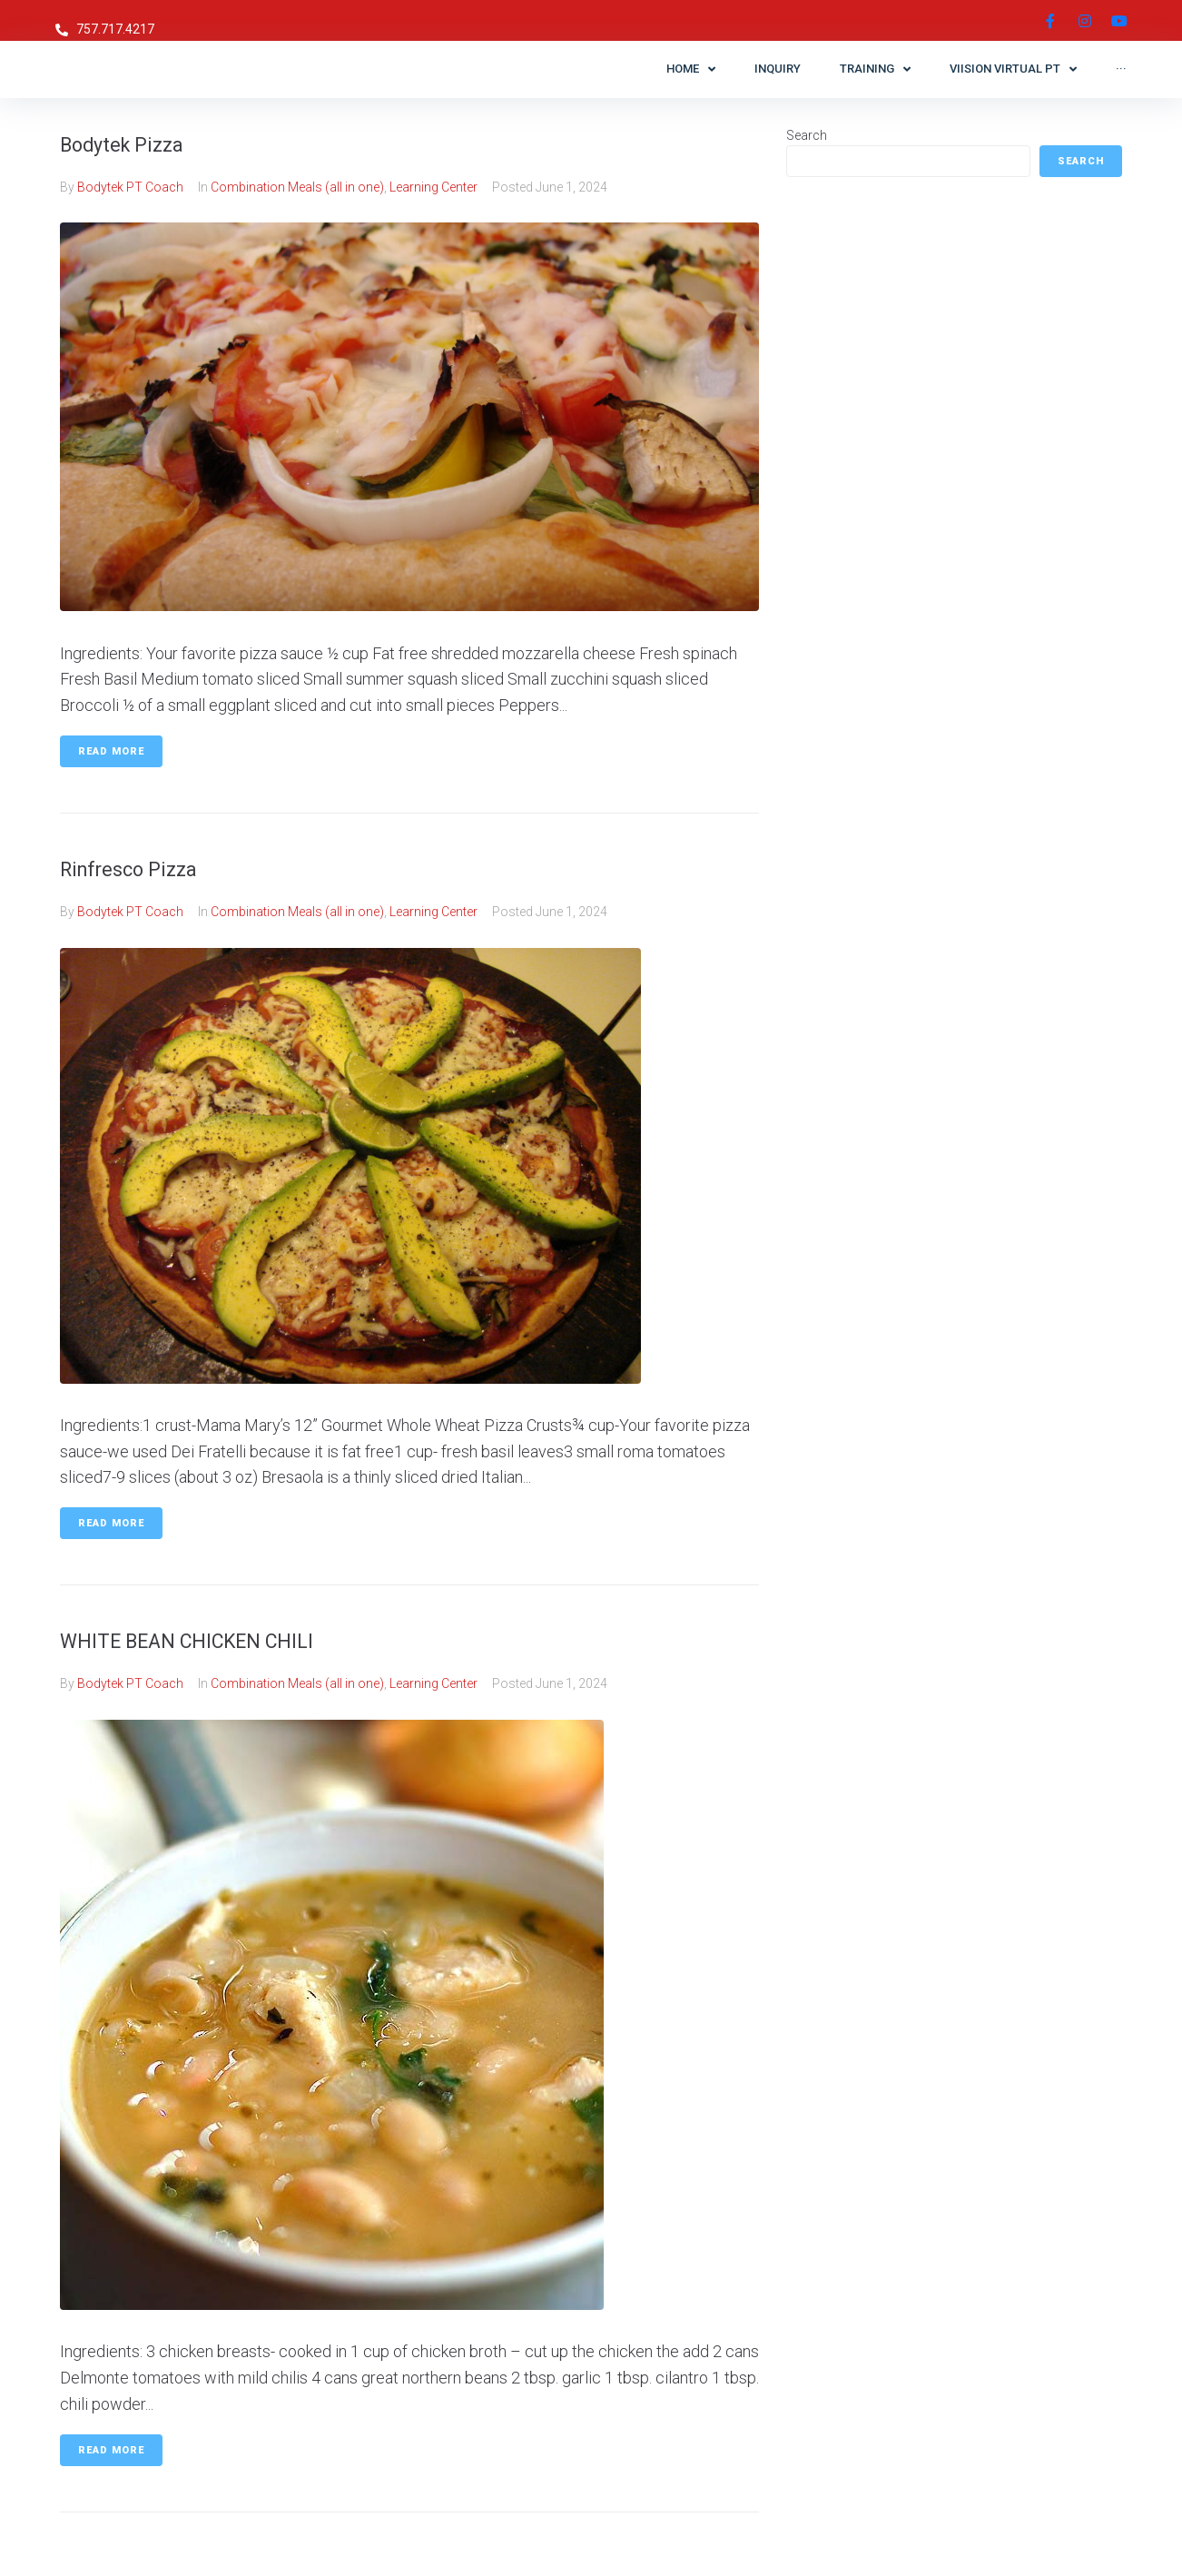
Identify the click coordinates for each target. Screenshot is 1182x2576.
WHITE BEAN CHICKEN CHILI (219, 1639)
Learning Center (433, 187)
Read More (111, 751)
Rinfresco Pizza (146, 868)
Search (806, 135)
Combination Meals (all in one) (297, 187)
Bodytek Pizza (139, 143)
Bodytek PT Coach (130, 187)
